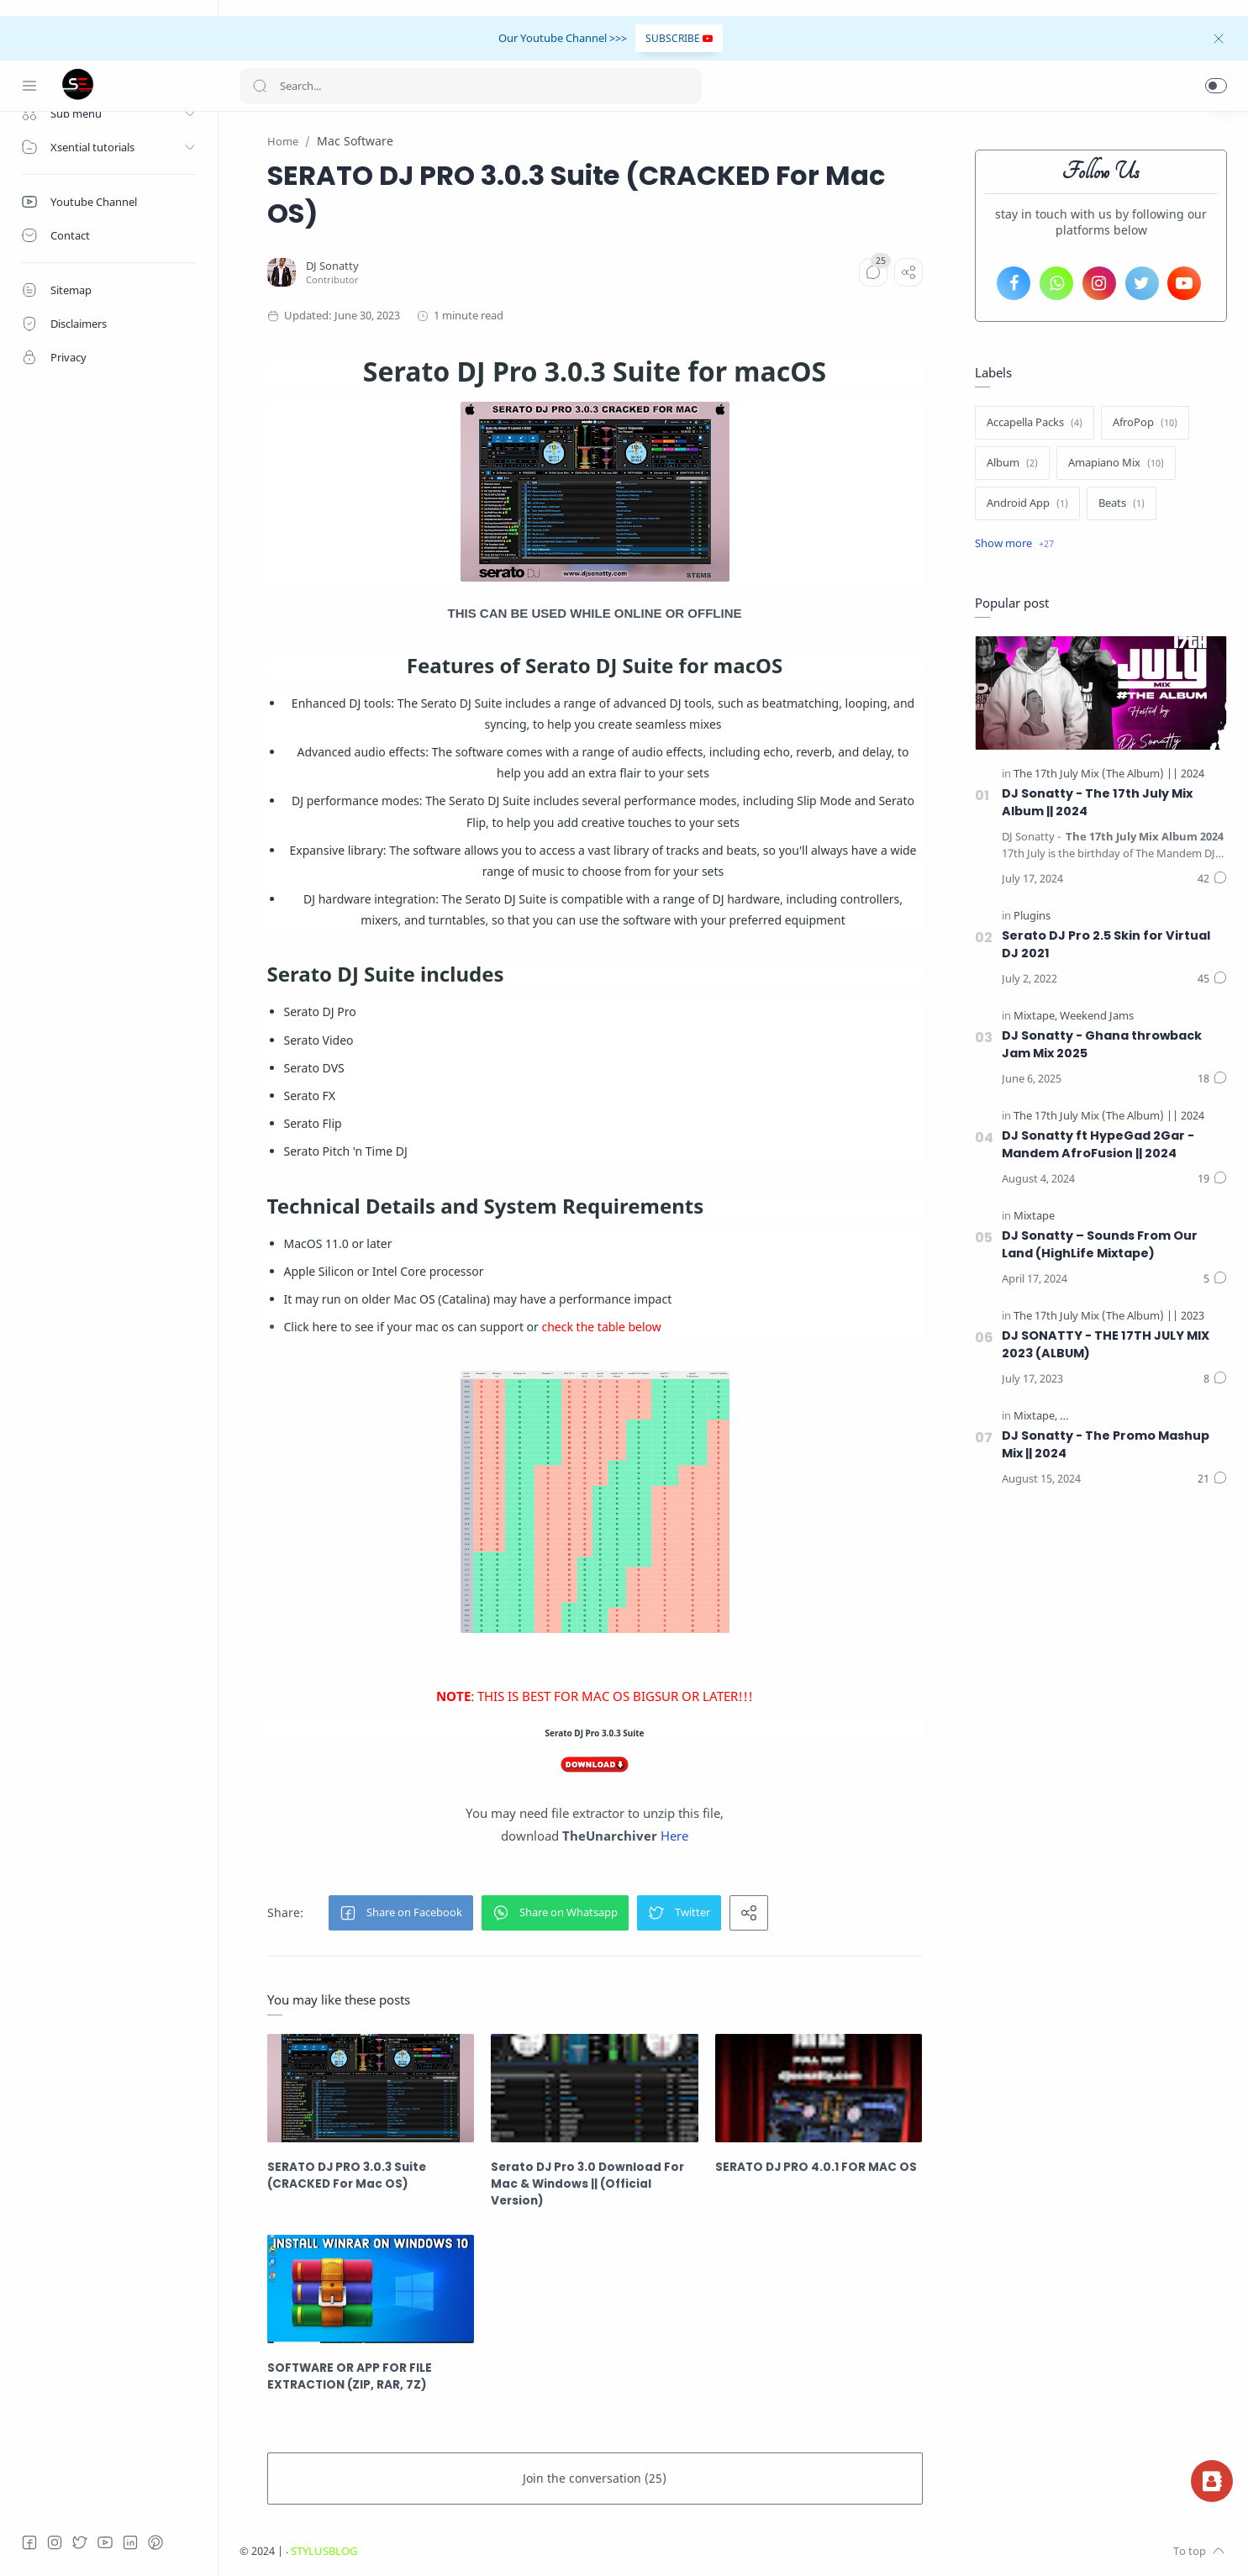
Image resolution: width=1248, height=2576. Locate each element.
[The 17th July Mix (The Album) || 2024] (1109, 773)
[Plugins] (1032, 916)
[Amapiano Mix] (1116, 463)
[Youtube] (105, 2542)
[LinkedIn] (130, 2542)
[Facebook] (29, 2542)
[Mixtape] (1035, 1016)
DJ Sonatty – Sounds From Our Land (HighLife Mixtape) (1100, 1244)
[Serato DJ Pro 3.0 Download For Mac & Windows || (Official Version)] (594, 2088)
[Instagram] (54, 2542)
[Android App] (1027, 503)
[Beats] (1121, 503)
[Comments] (873, 272)
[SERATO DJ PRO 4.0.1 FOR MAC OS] (819, 2088)
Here (674, 1835)
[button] (1216, 85)
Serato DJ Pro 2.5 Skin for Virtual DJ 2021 (1106, 944)
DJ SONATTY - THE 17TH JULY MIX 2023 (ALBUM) (1105, 1344)
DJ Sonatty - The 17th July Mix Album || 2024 (1097, 802)
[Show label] (1014, 543)
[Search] (471, 85)
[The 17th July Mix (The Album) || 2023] (1109, 1316)
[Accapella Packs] (1034, 423)
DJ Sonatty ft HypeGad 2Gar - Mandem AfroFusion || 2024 (1098, 1144)
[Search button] (259, 85)
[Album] (1012, 463)
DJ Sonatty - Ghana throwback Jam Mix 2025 (1102, 1044)
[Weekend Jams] (1097, 1016)
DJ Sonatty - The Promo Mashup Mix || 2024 (1105, 1444)
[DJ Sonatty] (332, 266)
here (324, 1327)
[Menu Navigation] (29, 85)
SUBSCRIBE (679, 38)
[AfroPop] (1145, 423)
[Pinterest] (155, 2542)
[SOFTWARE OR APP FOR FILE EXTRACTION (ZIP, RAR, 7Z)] (371, 2289)
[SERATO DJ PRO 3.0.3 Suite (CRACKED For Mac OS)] (371, 2088)
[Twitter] (79, 2542)
